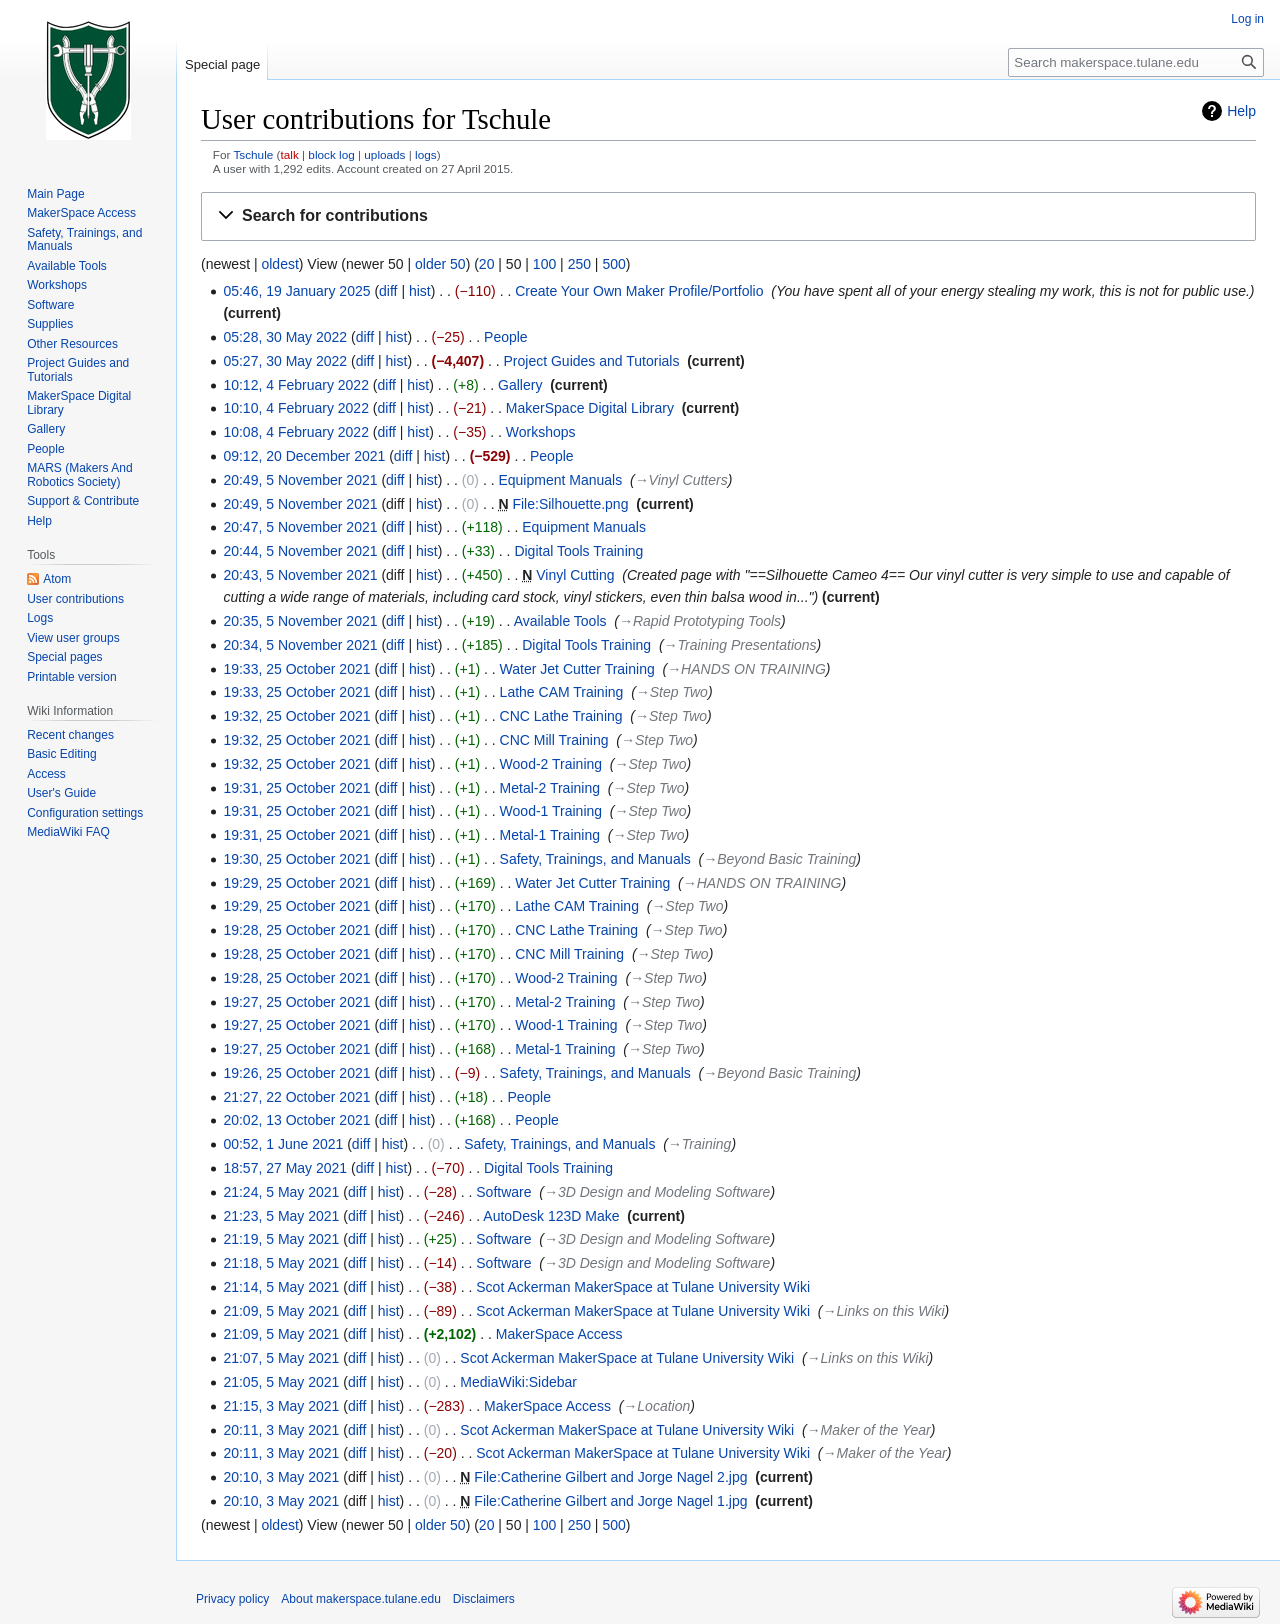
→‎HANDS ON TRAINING (746, 669)
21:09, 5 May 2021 (281, 1311)
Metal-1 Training (550, 835)
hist (420, 291)
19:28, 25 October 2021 (296, 930)
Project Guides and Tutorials (592, 361)
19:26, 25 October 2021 (296, 1073)
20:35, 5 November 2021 (300, 621)
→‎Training (700, 1144)
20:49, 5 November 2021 (300, 480)
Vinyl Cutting (575, 575)
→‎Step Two (672, 692)
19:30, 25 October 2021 (296, 859)
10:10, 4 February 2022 (296, 408)
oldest (279, 264)
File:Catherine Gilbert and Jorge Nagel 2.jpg (610, 1477)
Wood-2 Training (551, 764)
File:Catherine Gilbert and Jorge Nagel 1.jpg (610, 1501)
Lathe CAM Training (562, 692)
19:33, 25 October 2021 (296, 669)
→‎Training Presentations (740, 645)
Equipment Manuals (560, 480)
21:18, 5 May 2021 (281, 1263)
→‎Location (656, 1406)
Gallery (520, 385)
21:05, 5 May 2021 (281, 1382)
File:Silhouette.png (570, 504)
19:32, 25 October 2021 (296, 716)
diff (388, 291)
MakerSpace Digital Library (590, 408)
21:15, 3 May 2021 (281, 1406)
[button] (728, 216)
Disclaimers (484, 1599)
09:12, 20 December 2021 (304, 456)
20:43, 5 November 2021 (300, 575)
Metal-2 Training (550, 788)
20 (487, 264)
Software (503, 1192)
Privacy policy (232, 1599)
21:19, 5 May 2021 (281, 1239)
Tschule (253, 154)
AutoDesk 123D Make (551, 1216)
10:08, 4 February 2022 (296, 432)
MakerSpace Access (559, 1334)
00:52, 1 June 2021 (283, 1144)
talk (289, 154)
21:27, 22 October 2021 (296, 1097)
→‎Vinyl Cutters (681, 480)
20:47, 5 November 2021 (300, 527)
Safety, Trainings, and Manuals (595, 859)
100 (544, 264)
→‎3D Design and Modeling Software (657, 1192)
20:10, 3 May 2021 (281, 1477)
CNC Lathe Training (561, 716)
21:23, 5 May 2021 (281, 1216)
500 (613, 264)
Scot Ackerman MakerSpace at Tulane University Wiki (643, 1287)
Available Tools (560, 621)
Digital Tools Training (578, 551)
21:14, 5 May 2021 (281, 1287)
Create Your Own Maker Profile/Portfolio (639, 291)
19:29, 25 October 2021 (296, 883)
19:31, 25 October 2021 (296, 788)
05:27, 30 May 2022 (285, 361)
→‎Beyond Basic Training (779, 859)
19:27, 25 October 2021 (296, 1002)
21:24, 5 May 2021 (281, 1192)
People (506, 337)
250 (579, 264)
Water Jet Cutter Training (577, 669)
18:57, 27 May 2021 (285, 1168)
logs (426, 154)
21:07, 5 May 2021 (281, 1358)
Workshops (541, 432)
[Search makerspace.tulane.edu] (1136, 62)
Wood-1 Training (551, 811)
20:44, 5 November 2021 (300, 551)
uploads (384, 154)
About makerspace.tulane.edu (360, 1599)
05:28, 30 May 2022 (285, 337)
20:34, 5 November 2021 (300, 645)
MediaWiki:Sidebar (518, 1382)
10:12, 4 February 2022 (296, 385)
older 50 (440, 264)
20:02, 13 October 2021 (296, 1120)
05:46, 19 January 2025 (296, 291)
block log (331, 154)
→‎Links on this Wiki (884, 1311)
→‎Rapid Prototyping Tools (700, 621)
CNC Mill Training (554, 740)
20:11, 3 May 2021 (281, 1430)
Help (1241, 111)
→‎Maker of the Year (869, 1430)
